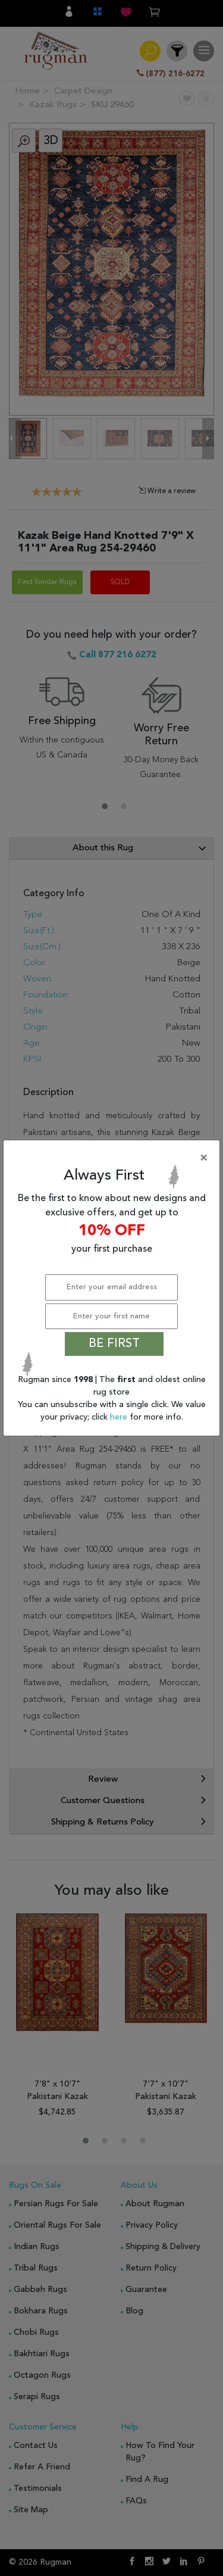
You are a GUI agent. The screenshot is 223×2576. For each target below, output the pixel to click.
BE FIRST (114, 1344)
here (120, 1417)
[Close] (114, 1158)
